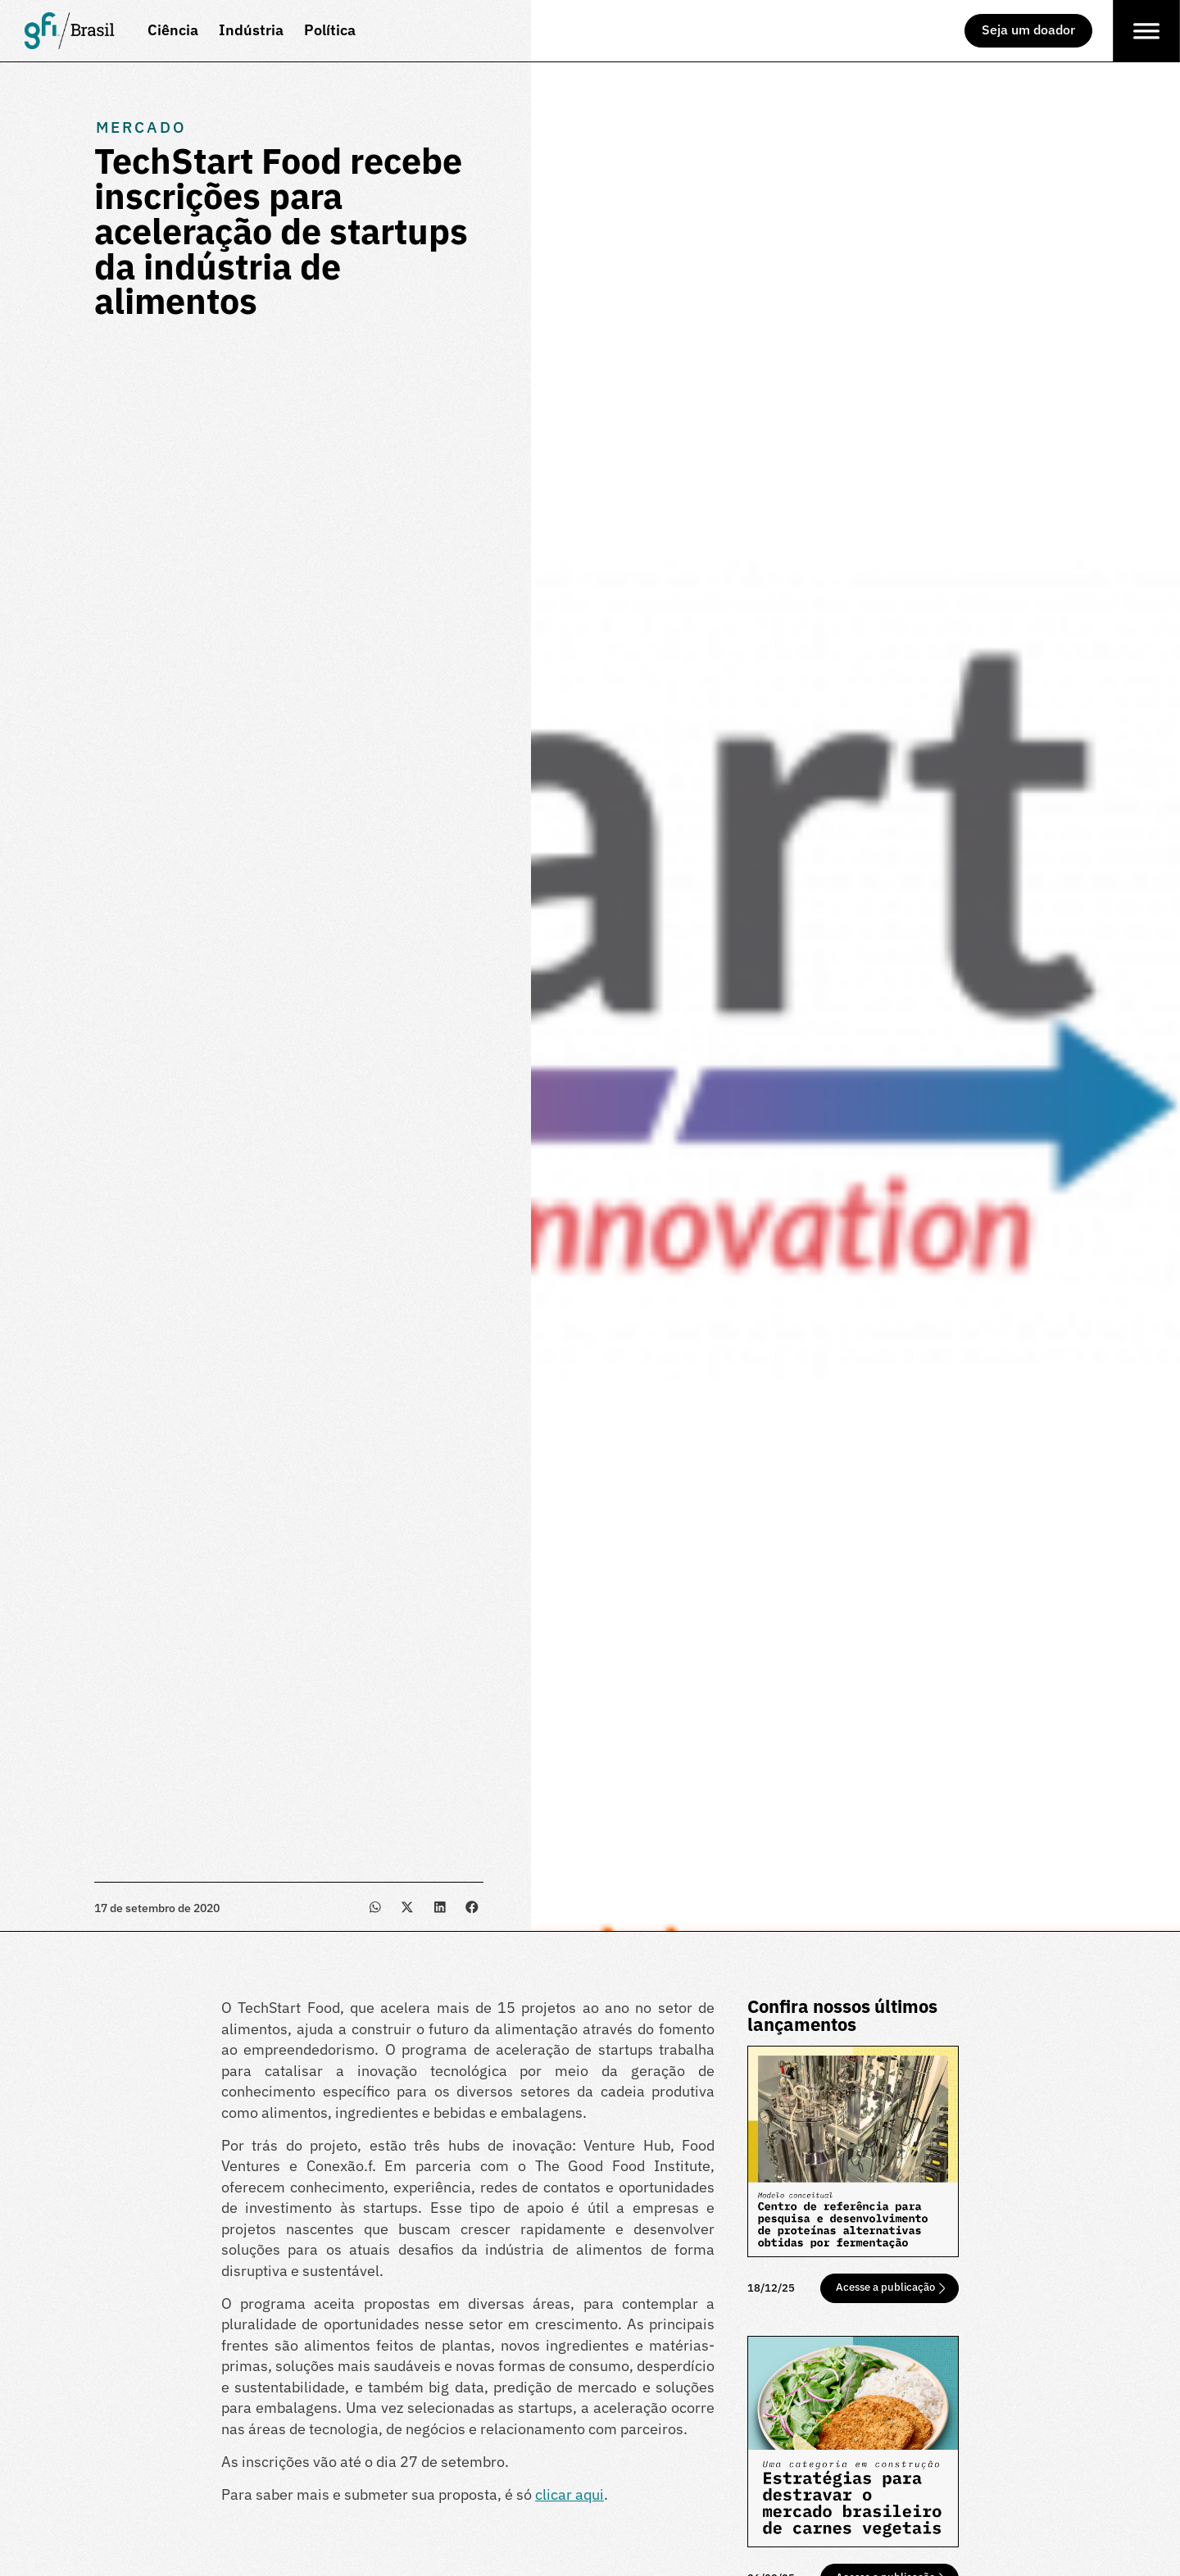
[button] (375, 1907)
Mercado (141, 126)
